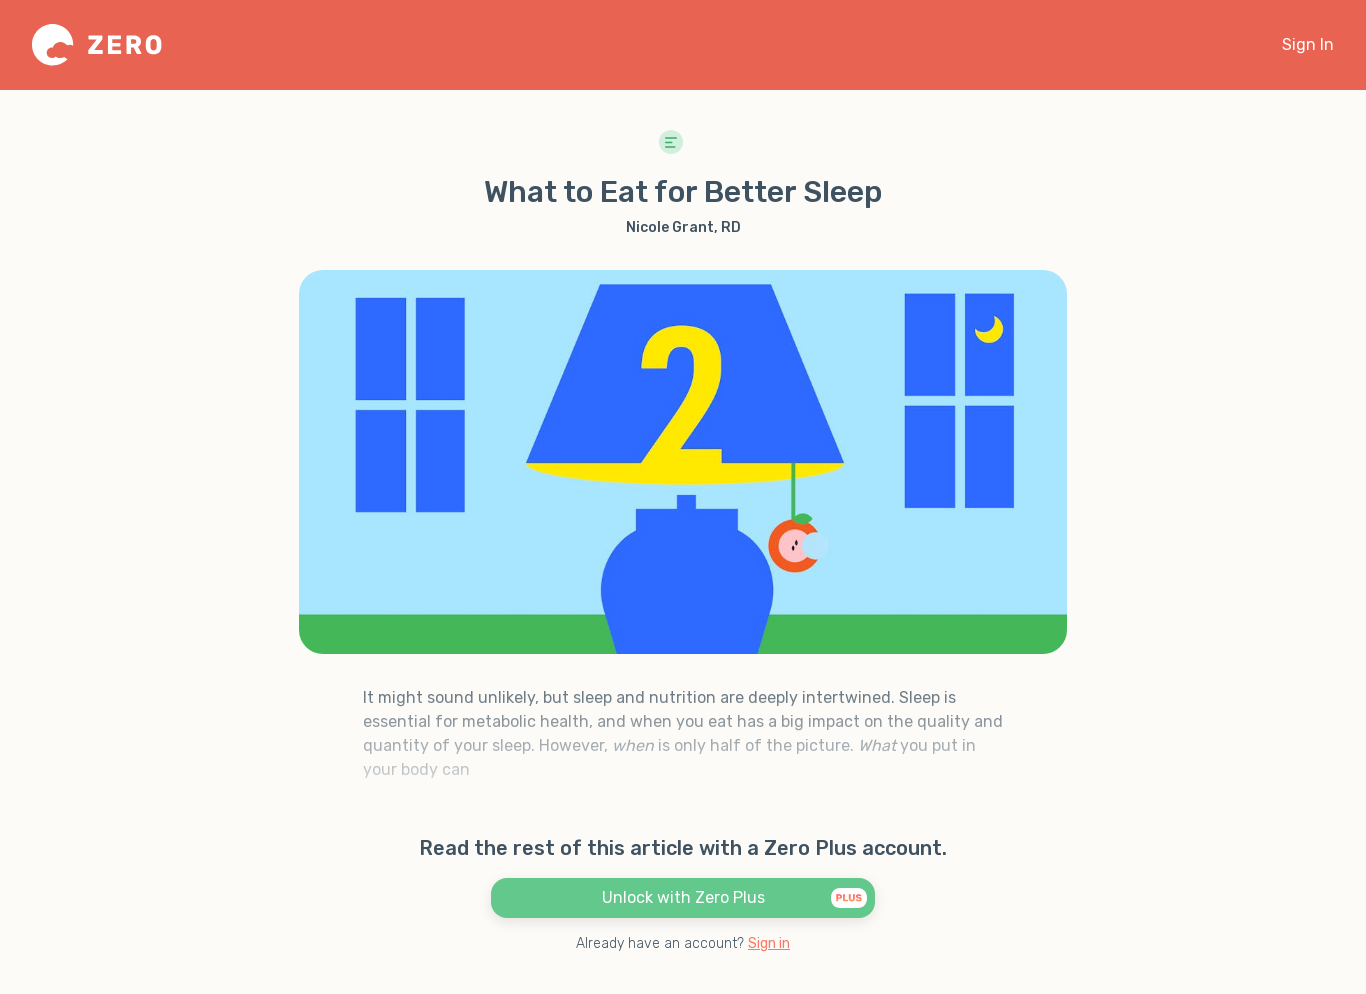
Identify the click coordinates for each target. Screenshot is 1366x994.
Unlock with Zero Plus (735, 897)
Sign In (1308, 44)
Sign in (769, 943)
